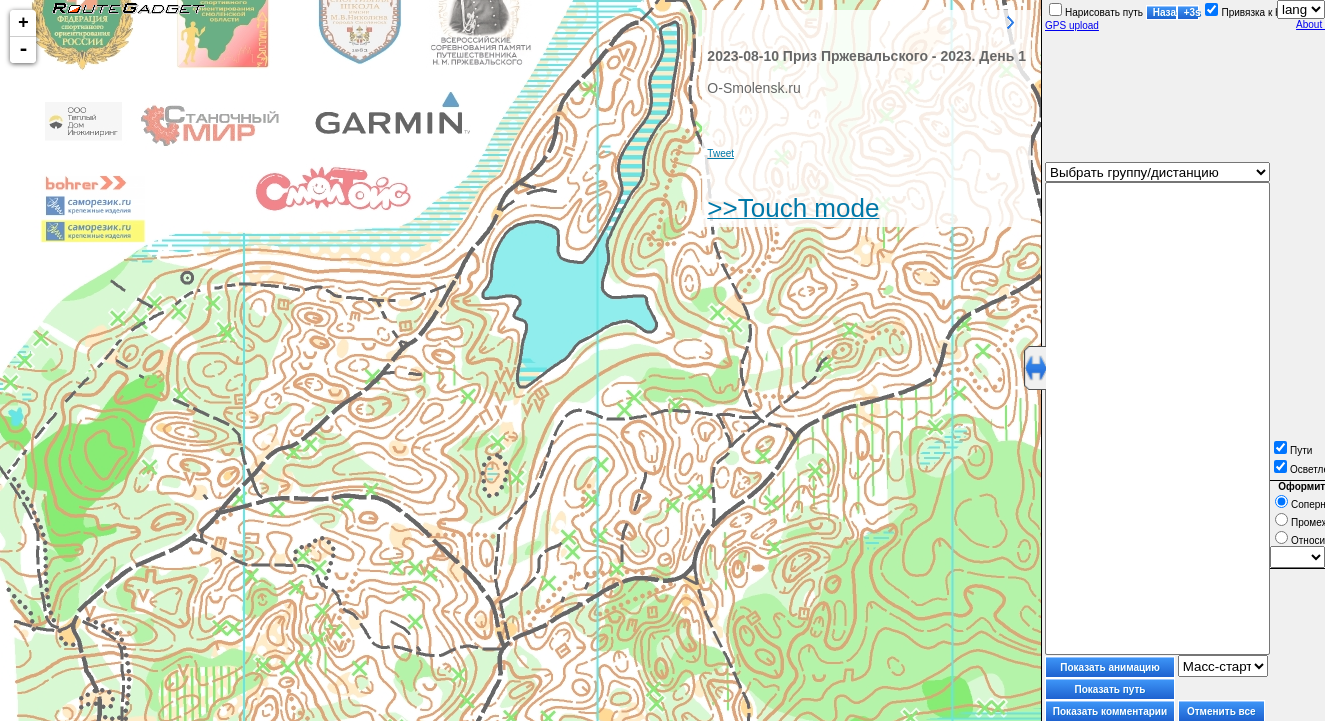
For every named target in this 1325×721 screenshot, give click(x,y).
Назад (1165, 12)
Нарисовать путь (1096, 12)
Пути (1293, 450)
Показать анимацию (1110, 667)
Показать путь (1110, 689)
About (1310, 24)
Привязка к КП (1246, 12)
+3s (1191, 12)
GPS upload (1072, 25)
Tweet (720, 153)
